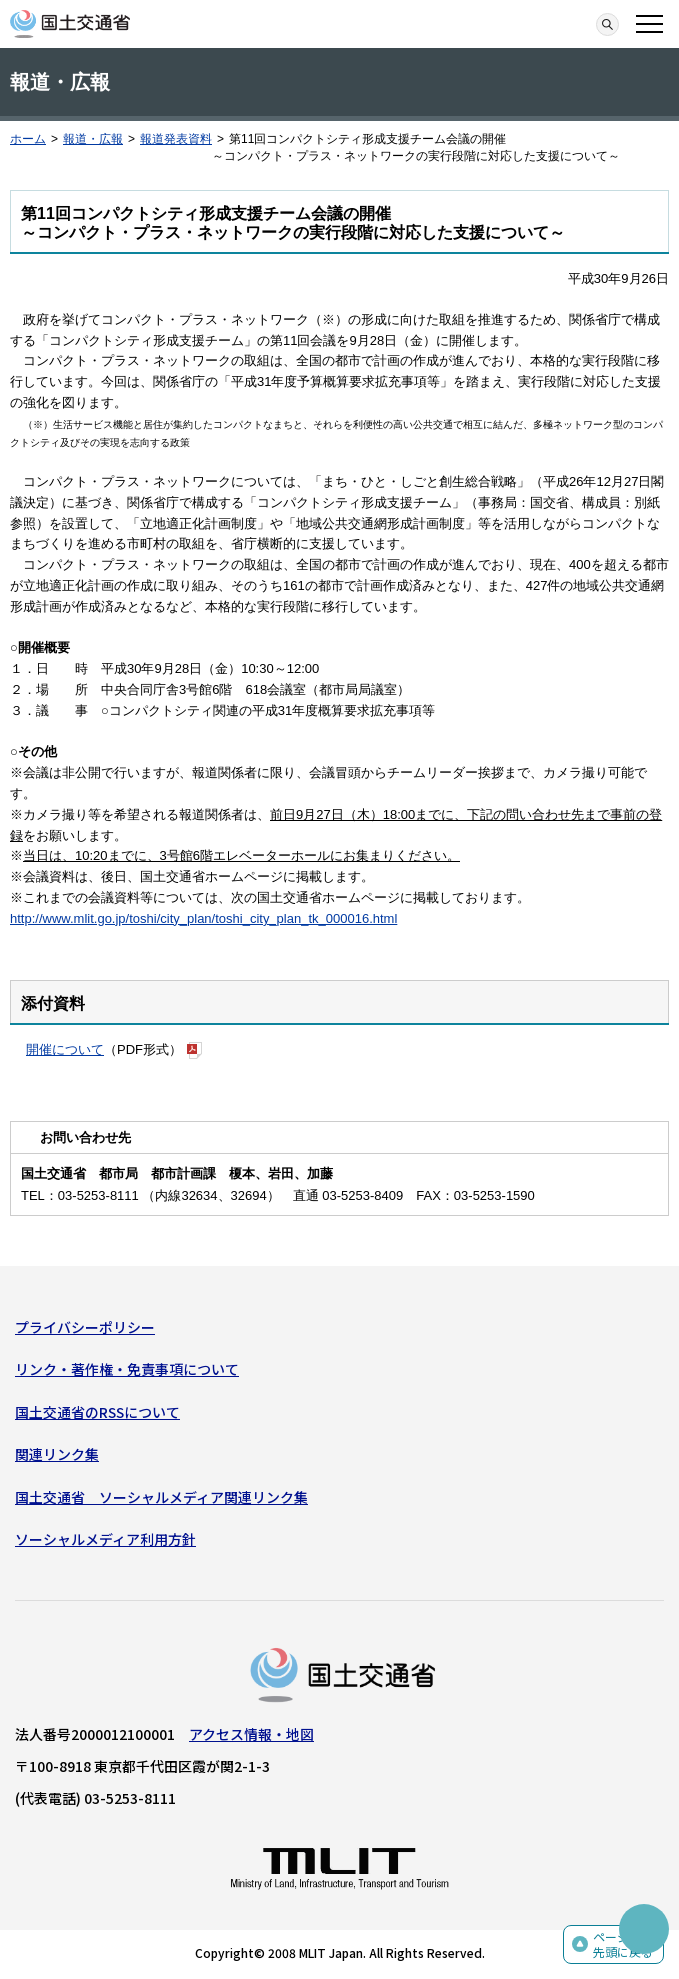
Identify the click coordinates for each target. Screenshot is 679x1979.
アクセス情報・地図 (251, 1734)
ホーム (28, 139)
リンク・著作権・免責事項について (127, 1369)
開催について (65, 1049)
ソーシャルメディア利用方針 (105, 1539)
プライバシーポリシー (85, 1327)
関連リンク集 (57, 1454)
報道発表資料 (176, 139)
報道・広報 (93, 139)
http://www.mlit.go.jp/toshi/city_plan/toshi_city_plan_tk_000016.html (203, 918)
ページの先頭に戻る (623, 1944)
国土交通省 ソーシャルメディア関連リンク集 (161, 1497)
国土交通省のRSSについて (97, 1412)
